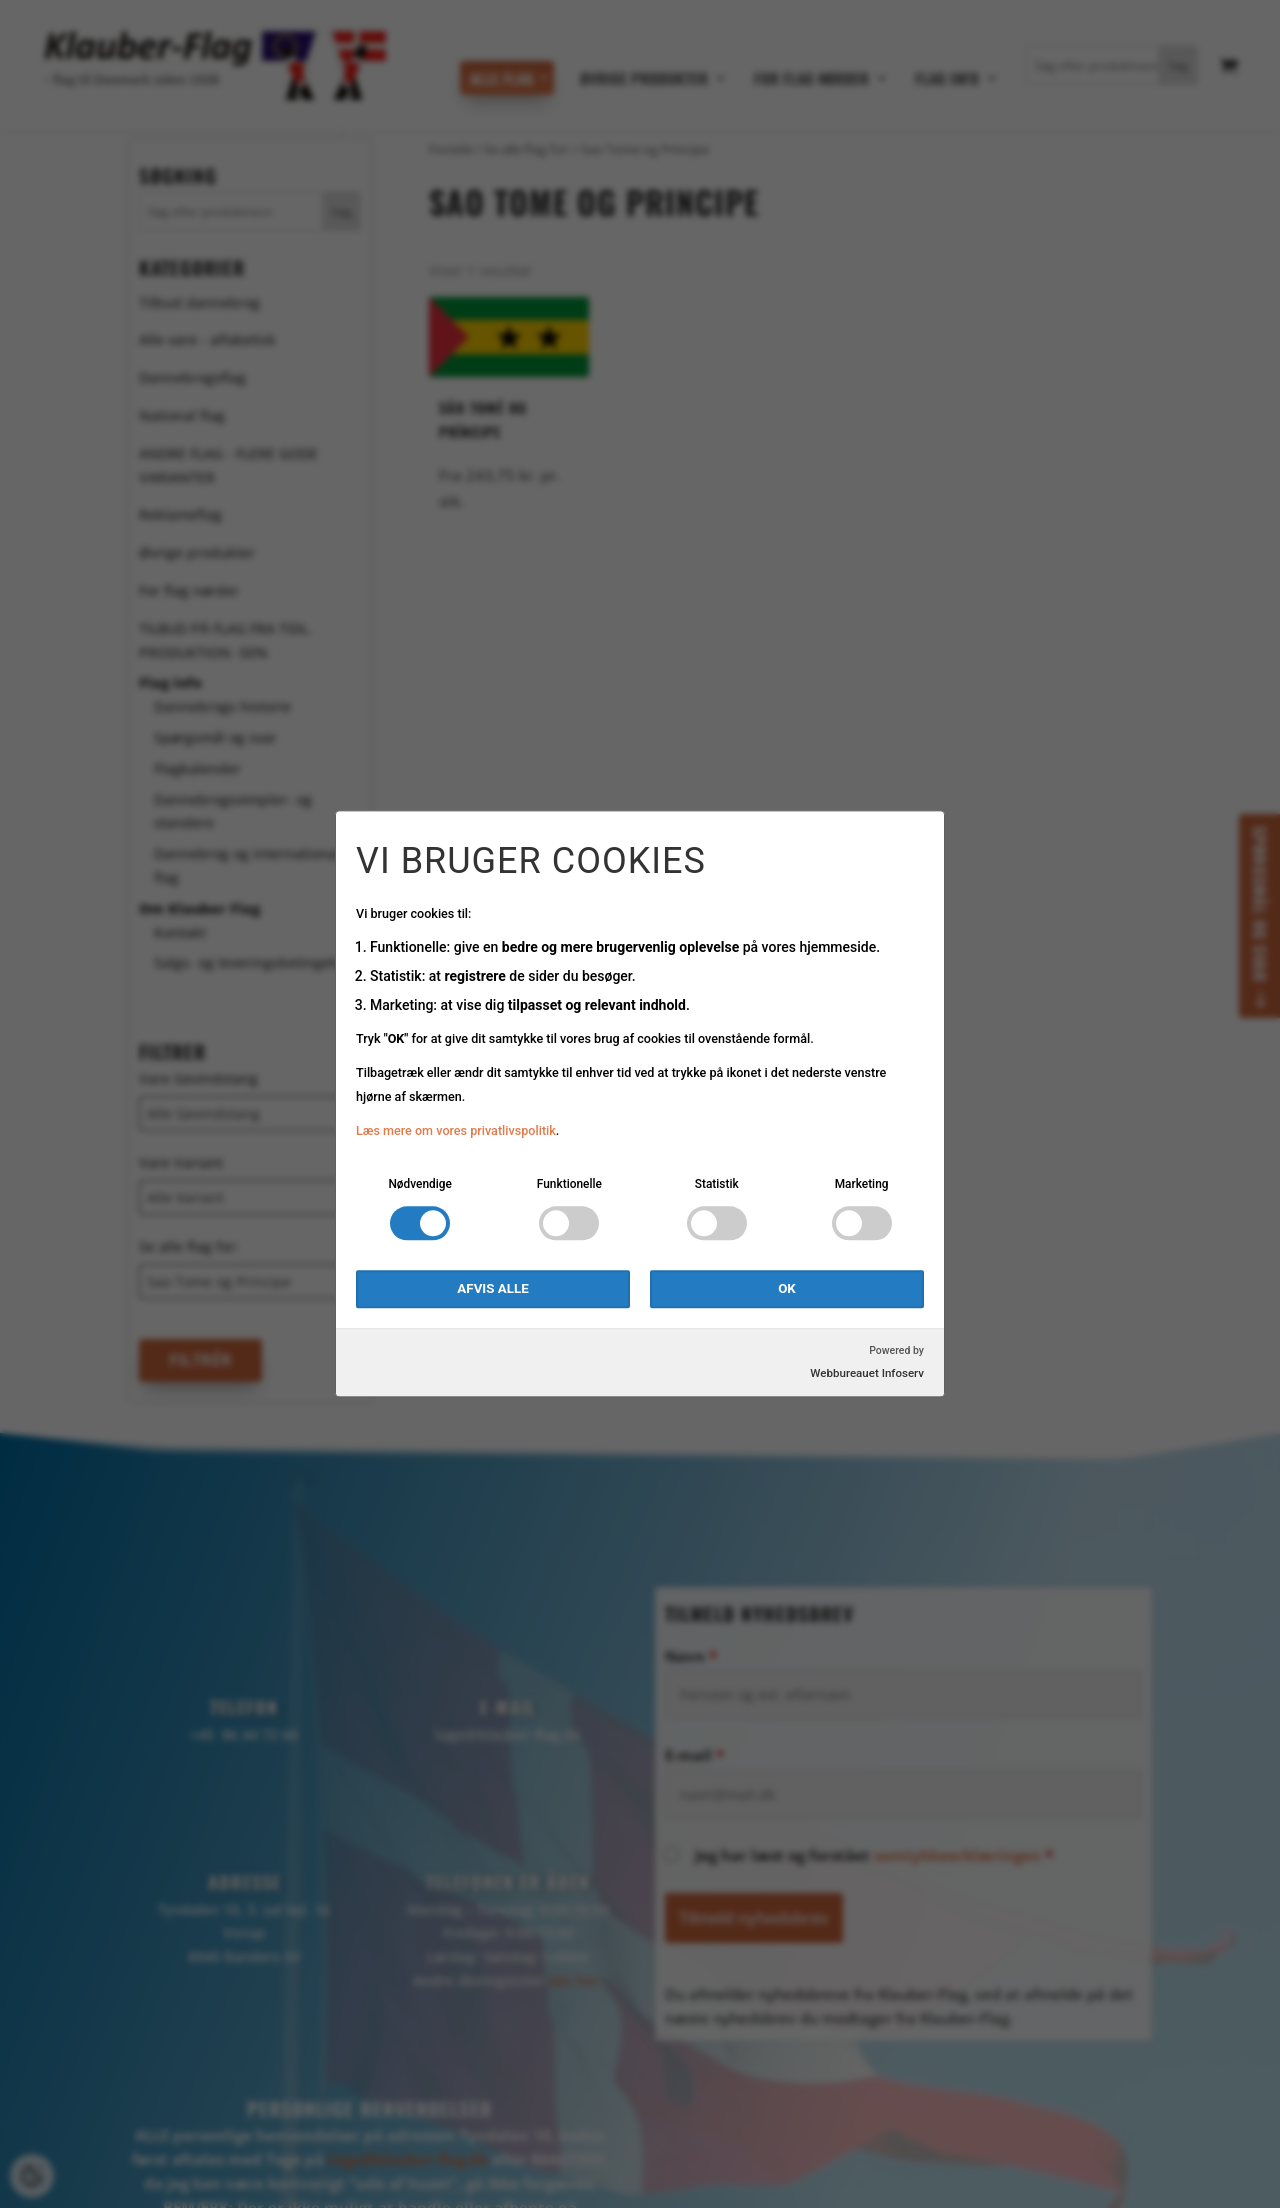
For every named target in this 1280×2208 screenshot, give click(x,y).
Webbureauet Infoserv (867, 1374)
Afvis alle (492, 1289)
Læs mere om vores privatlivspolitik (456, 1130)
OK (787, 1289)
